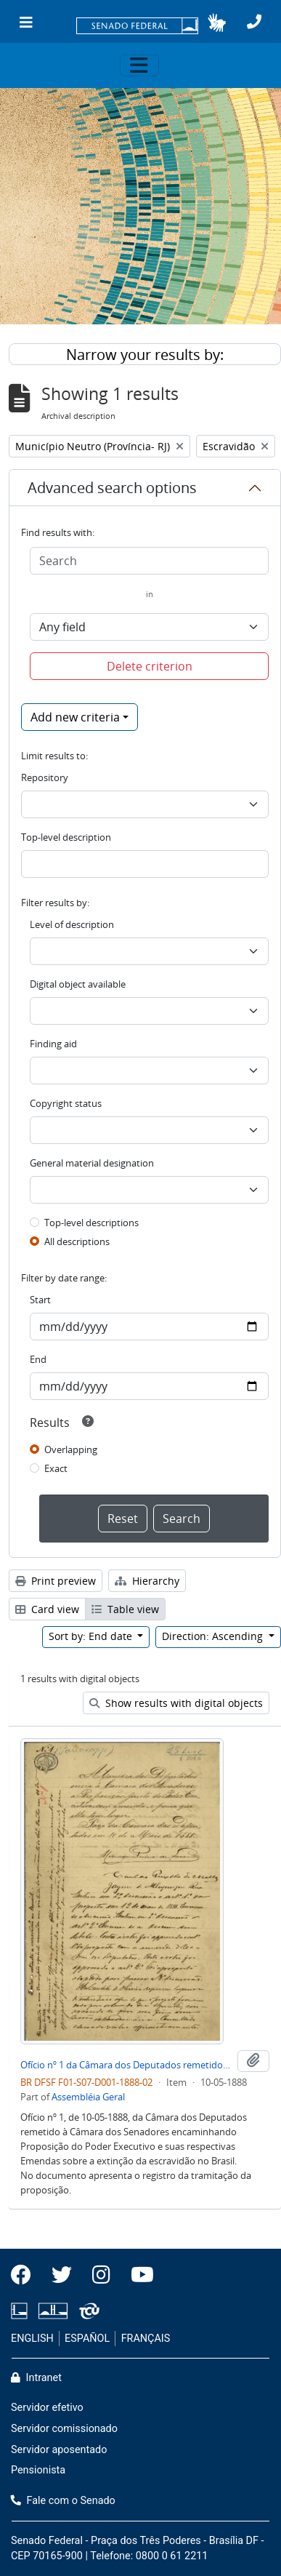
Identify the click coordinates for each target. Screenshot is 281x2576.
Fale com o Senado (63, 2501)
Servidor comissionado (64, 2429)
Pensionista (38, 2470)
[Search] (149, 561)
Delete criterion (149, 666)
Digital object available (78, 984)
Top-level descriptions (91, 1222)
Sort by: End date (92, 1636)
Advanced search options (112, 487)
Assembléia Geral (88, 2096)
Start (40, 1299)
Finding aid (53, 1043)
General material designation (92, 1162)
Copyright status (66, 1103)
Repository (44, 777)
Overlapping (70, 1449)
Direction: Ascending (214, 1636)
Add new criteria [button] (75, 717)
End (38, 1359)
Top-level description (66, 837)
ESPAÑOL (87, 2338)
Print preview (55, 1581)
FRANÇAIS (146, 2338)
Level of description (72, 924)
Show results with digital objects (176, 1703)
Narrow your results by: (145, 354)
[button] (217, 22)
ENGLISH (32, 2338)
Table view (125, 1609)
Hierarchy (147, 1581)
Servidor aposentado (59, 2450)
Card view (47, 1609)
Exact (56, 1468)
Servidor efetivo (47, 2407)
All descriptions (77, 1241)
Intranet (36, 2378)
